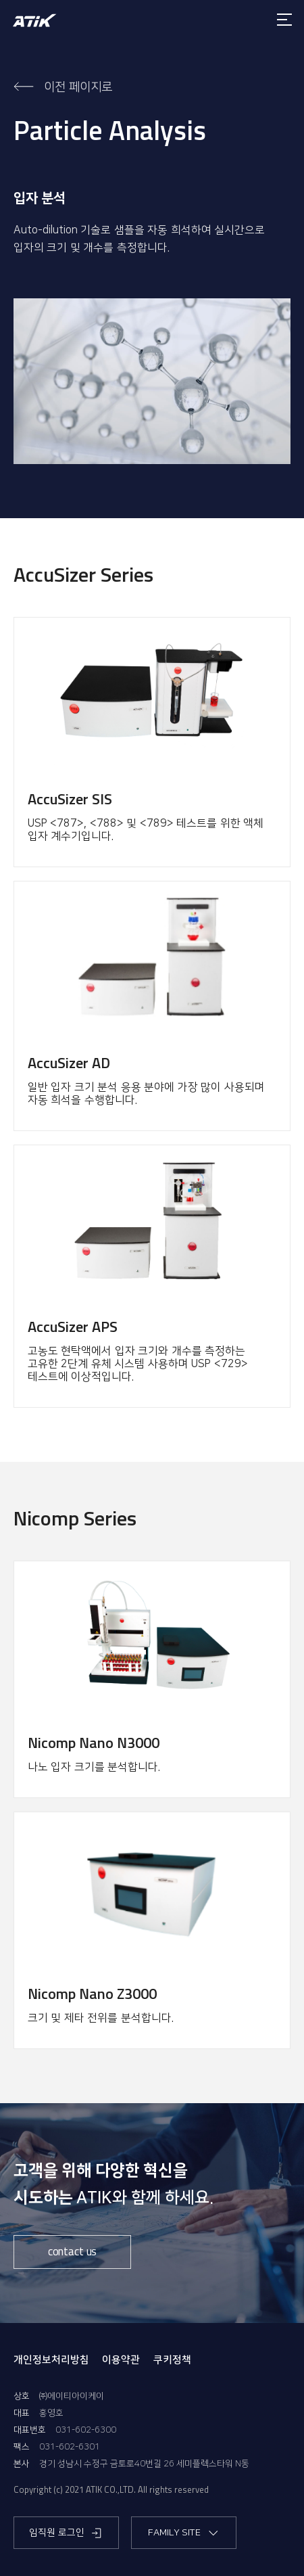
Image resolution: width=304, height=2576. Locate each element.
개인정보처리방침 (51, 2360)
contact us (72, 2251)
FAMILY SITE (184, 2533)
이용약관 (121, 2360)
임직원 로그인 (66, 2533)
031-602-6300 (85, 2430)
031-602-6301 (69, 2447)
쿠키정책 (172, 2360)
